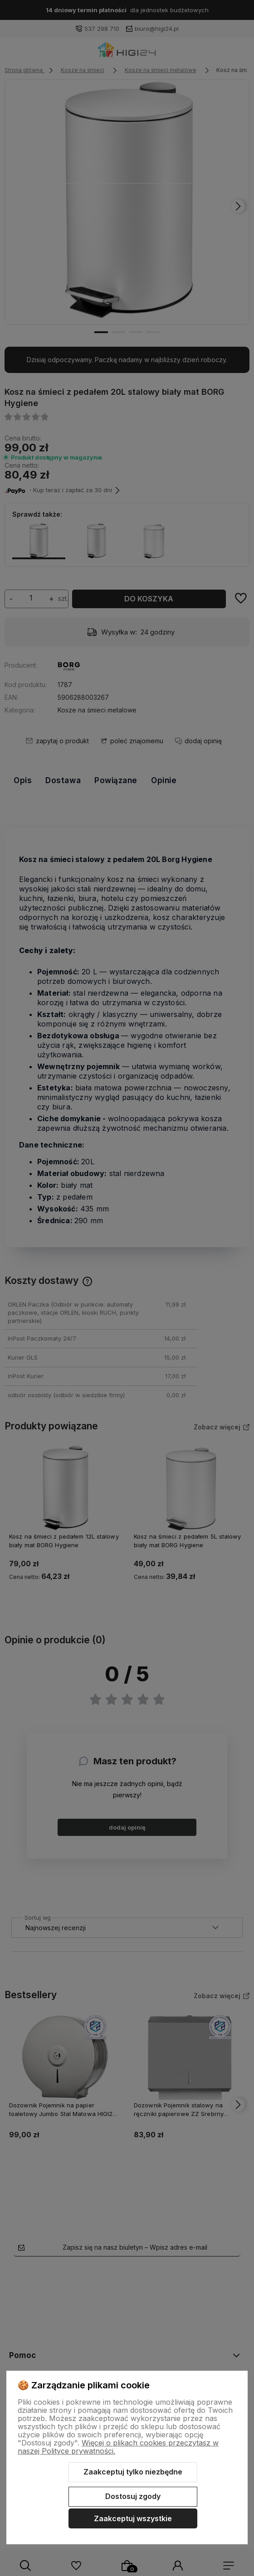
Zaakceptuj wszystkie (133, 2518)
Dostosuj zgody (133, 2496)
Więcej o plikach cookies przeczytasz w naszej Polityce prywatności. (118, 2446)
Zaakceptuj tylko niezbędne (132, 2471)
